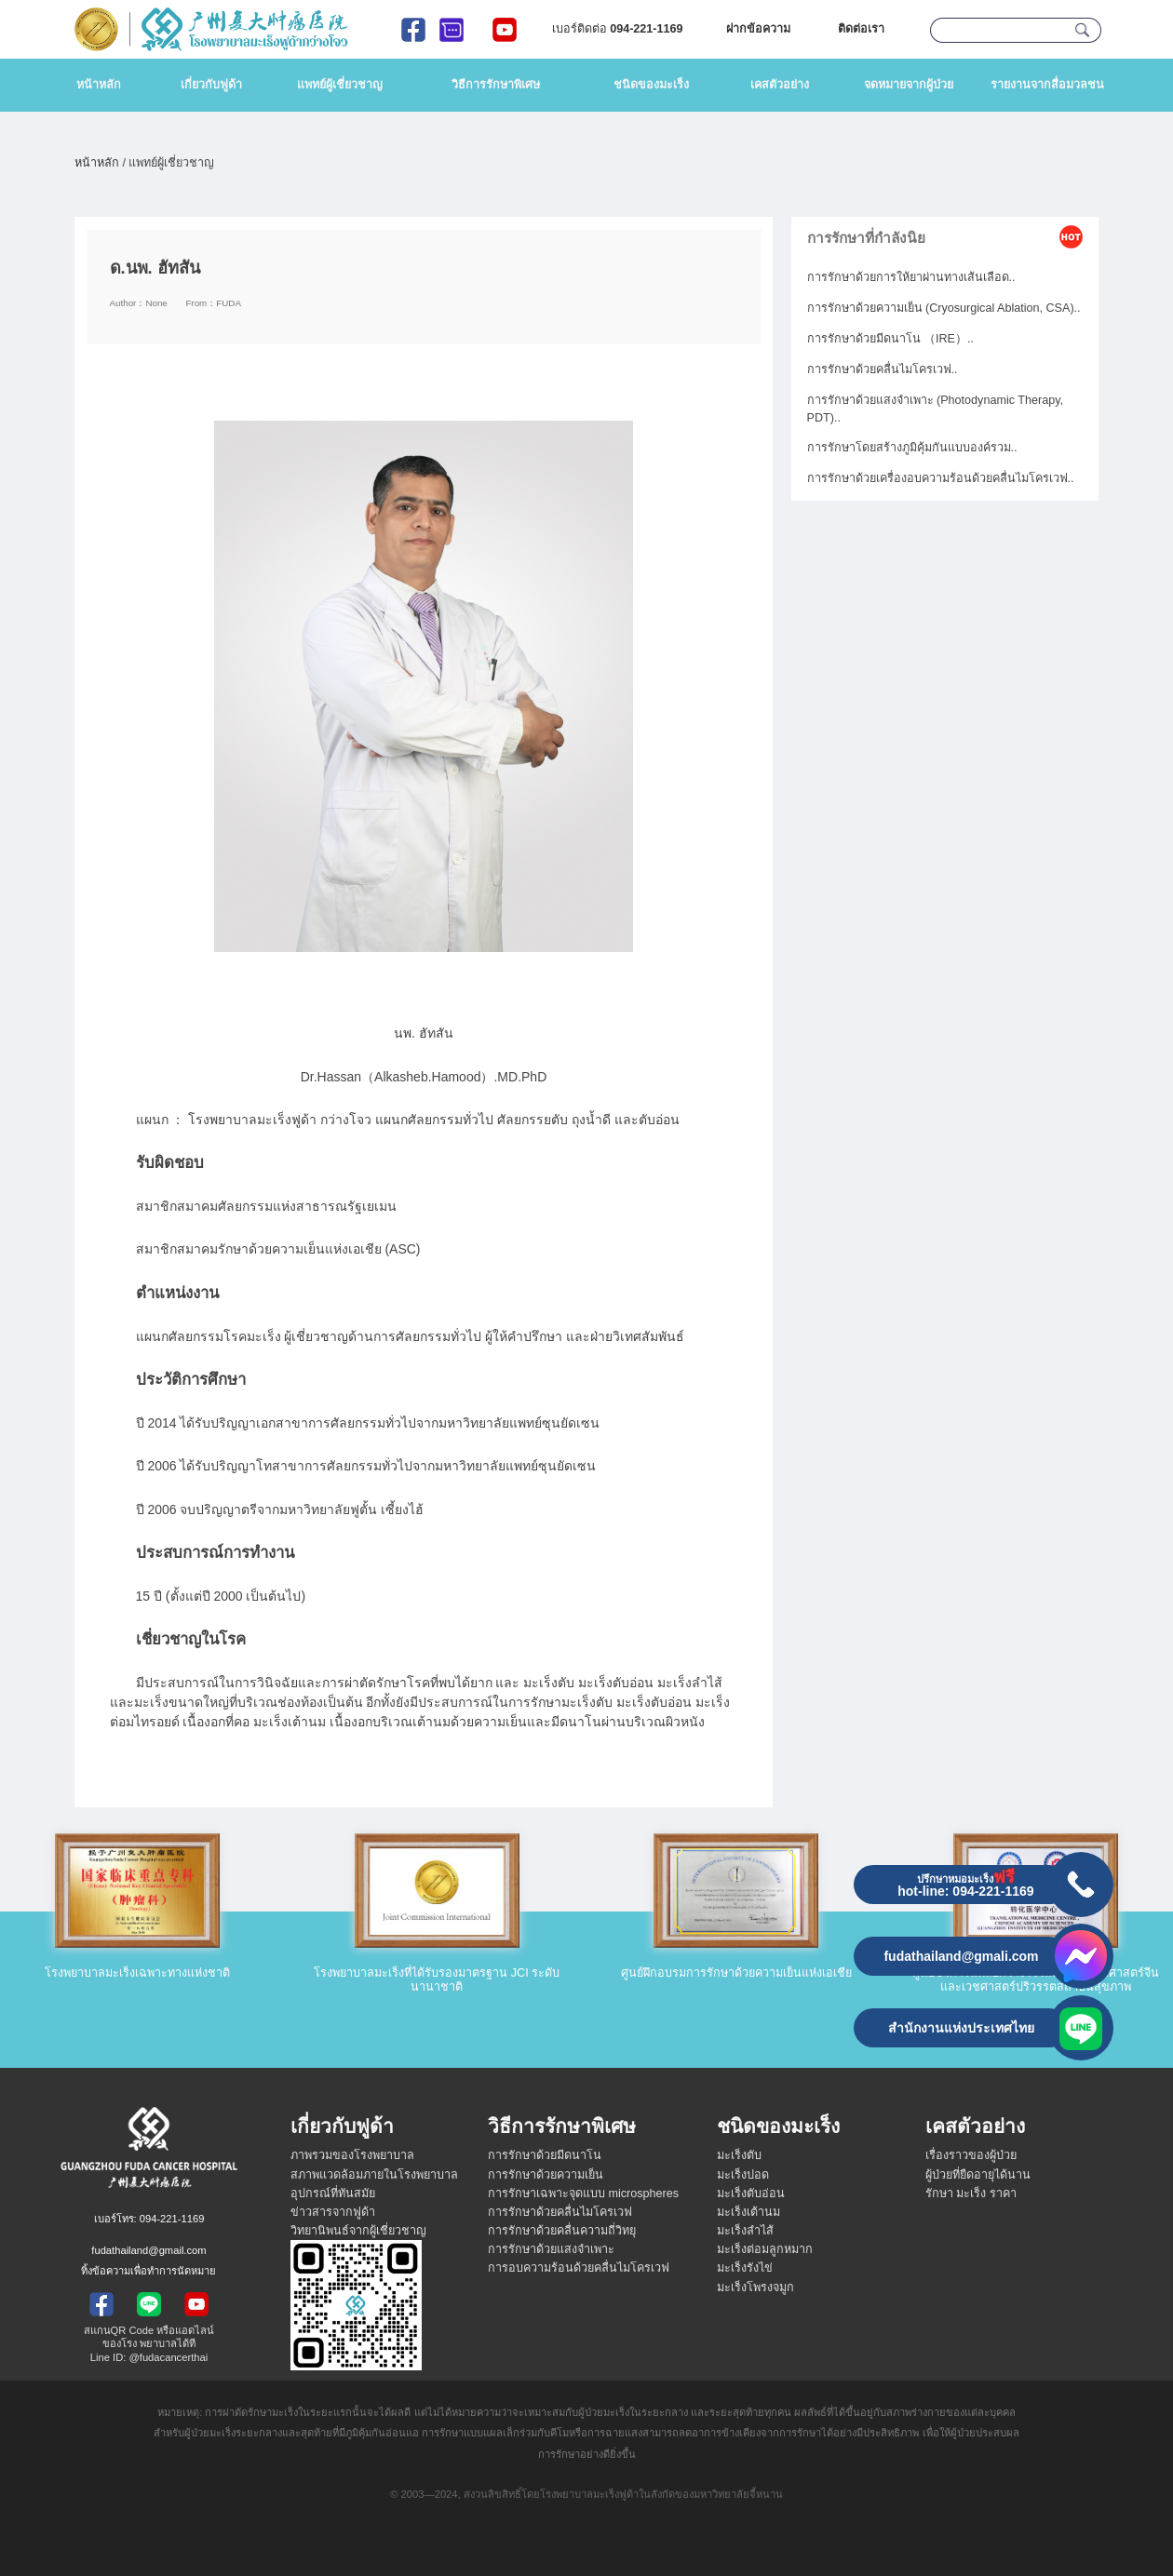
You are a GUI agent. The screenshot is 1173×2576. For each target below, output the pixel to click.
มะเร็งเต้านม (748, 2212)
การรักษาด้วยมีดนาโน (544, 2155)
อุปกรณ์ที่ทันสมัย (332, 2193)
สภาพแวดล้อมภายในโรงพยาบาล (374, 2174)
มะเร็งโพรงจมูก (755, 2287)
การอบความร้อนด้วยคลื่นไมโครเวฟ (578, 2267)
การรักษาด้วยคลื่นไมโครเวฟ (560, 2212)
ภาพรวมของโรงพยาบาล (352, 2155)
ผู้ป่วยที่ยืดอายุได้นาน (978, 2174)
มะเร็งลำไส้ (745, 2230)
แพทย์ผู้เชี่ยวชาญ (340, 84)
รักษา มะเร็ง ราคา (971, 2193)
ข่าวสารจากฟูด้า (332, 2212)
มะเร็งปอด (743, 2174)
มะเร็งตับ (739, 2155)
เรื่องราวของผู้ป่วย (971, 2155)
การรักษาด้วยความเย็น (545, 2174)
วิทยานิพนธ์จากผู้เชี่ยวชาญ (358, 2230)
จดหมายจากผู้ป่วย (908, 84)
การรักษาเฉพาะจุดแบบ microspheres (583, 2193)
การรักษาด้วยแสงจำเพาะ (551, 2249)
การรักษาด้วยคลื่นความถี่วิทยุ (562, 2230)
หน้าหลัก (98, 84)
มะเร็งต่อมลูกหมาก (765, 2249)
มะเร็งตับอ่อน (751, 2193)
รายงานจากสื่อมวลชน (1047, 84)
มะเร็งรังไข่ (745, 2267)
